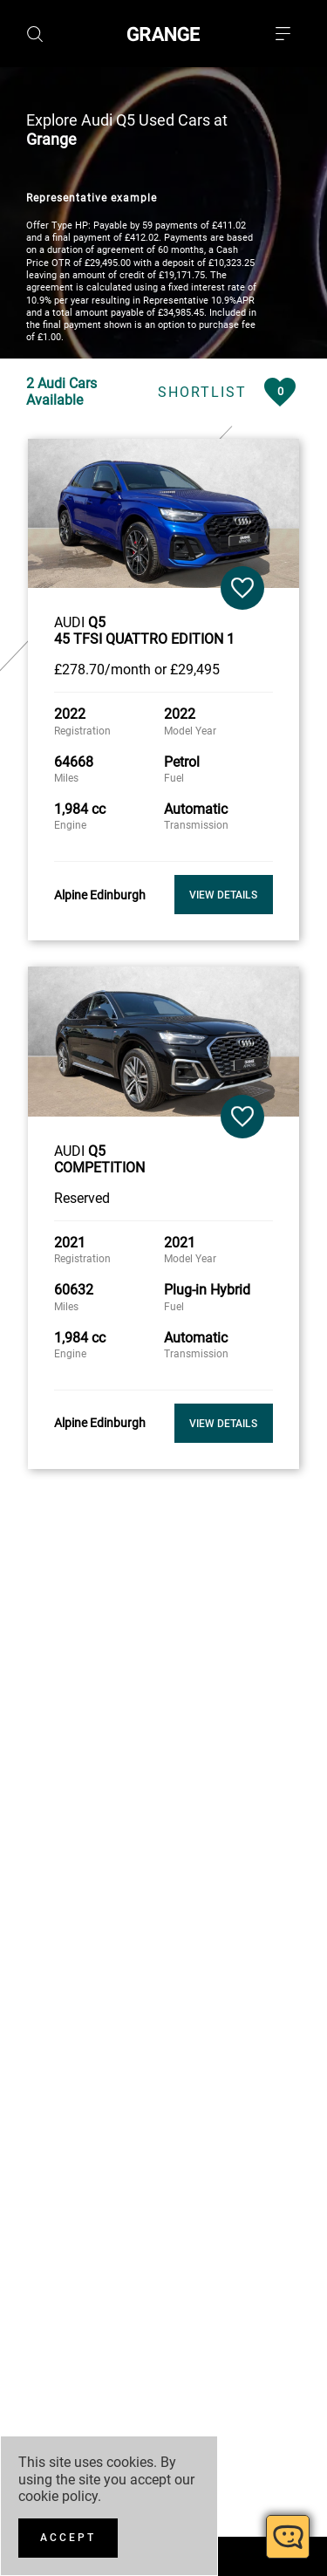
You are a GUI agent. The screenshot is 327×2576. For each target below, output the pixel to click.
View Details (223, 888)
